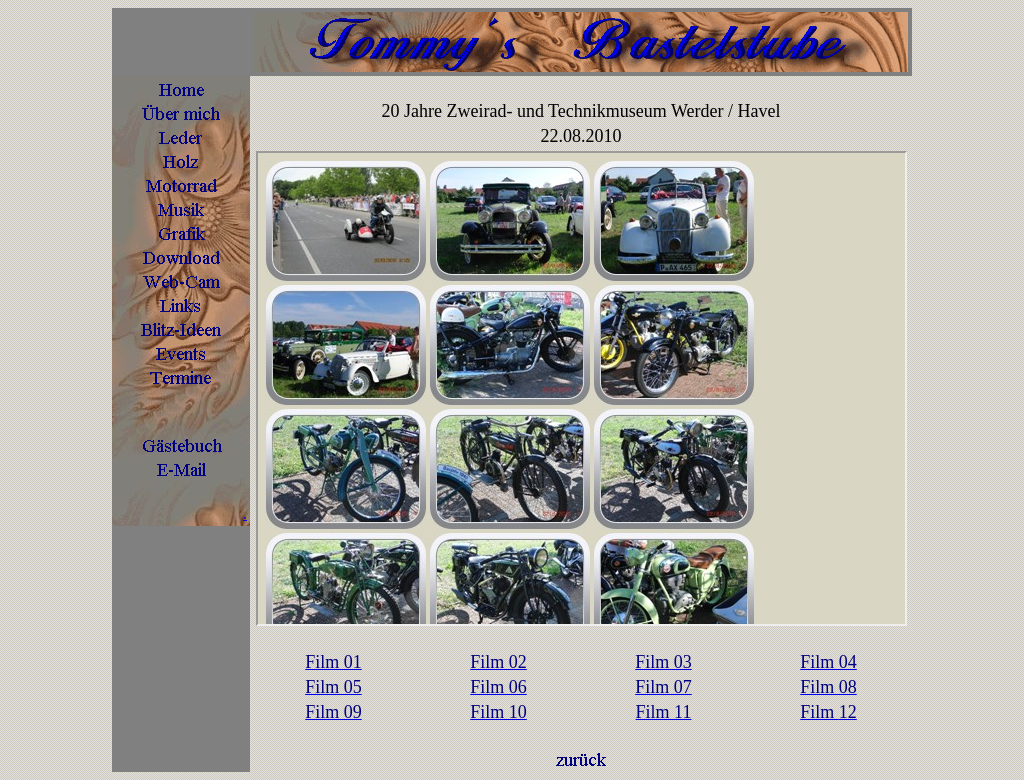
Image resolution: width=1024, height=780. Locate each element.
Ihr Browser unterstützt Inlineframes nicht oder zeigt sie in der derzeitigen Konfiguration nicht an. (581, 388)
